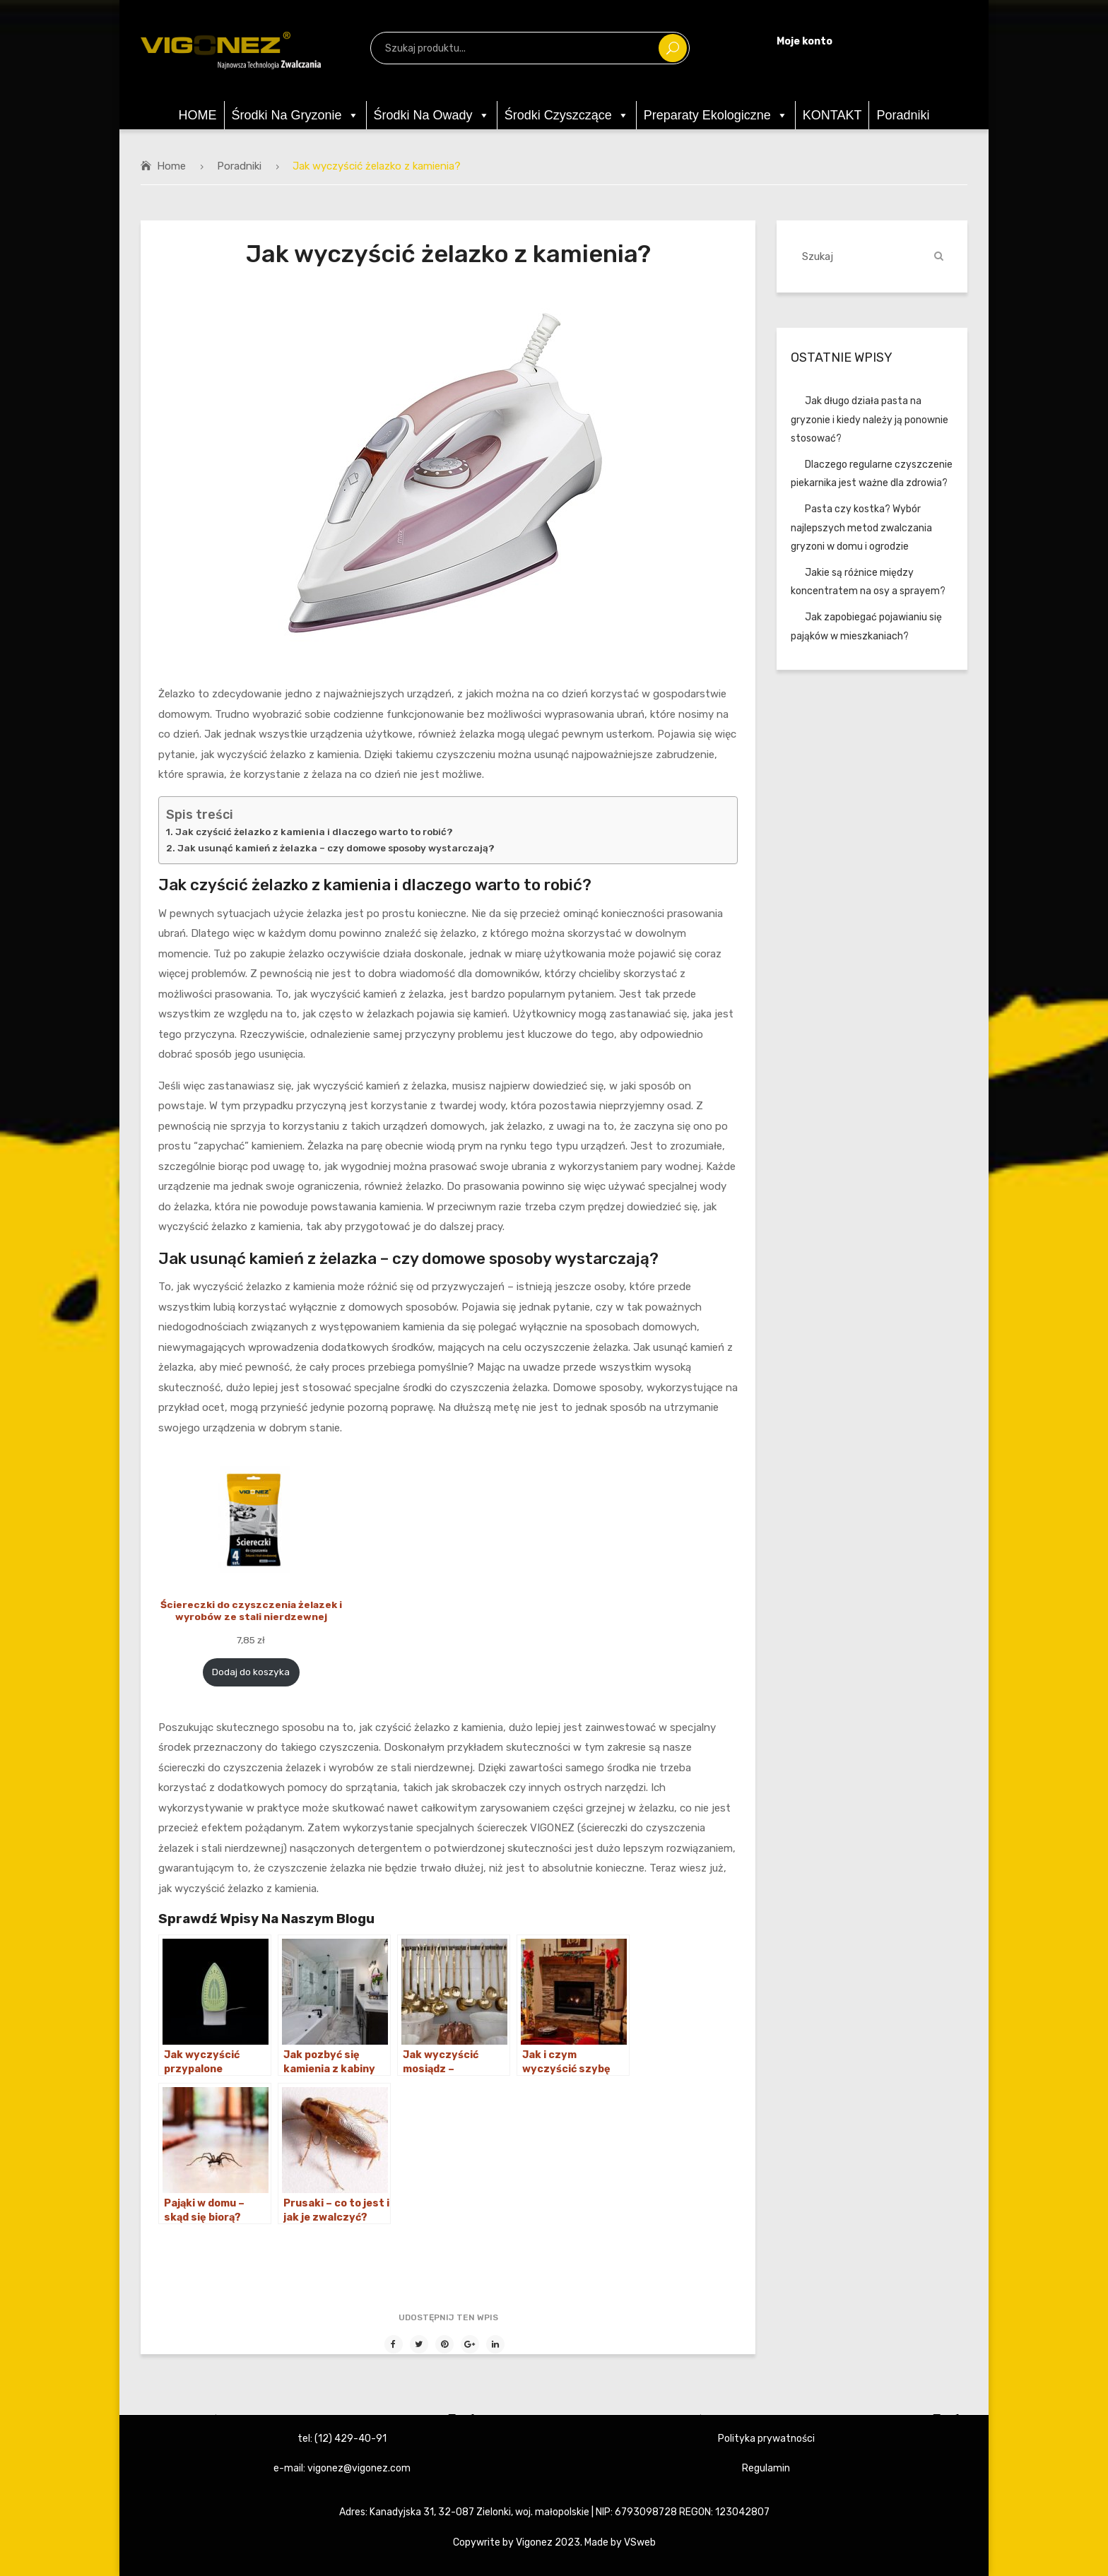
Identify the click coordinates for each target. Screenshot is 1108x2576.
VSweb (640, 2542)
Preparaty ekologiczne (716, 115)
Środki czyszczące (567, 115)
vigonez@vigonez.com (359, 2468)
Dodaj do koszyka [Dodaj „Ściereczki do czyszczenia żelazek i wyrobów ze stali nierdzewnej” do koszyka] (251, 1671)
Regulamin (766, 2468)
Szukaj (673, 48)
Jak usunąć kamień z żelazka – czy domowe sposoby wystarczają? (336, 847)
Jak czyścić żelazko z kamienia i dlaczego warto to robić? (314, 831)
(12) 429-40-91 (350, 2438)
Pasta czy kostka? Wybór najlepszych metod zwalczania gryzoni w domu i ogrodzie (861, 527)
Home (171, 166)
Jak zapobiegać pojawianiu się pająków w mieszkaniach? (866, 626)
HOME (198, 115)
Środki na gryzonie (295, 115)
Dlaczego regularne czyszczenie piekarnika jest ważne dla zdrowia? (872, 474)
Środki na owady (432, 115)
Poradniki (902, 115)
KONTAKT (832, 115)
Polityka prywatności (766, 2438)
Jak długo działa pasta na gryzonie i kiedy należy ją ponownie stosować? (869, 419)
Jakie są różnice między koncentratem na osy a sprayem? (868, 582)
